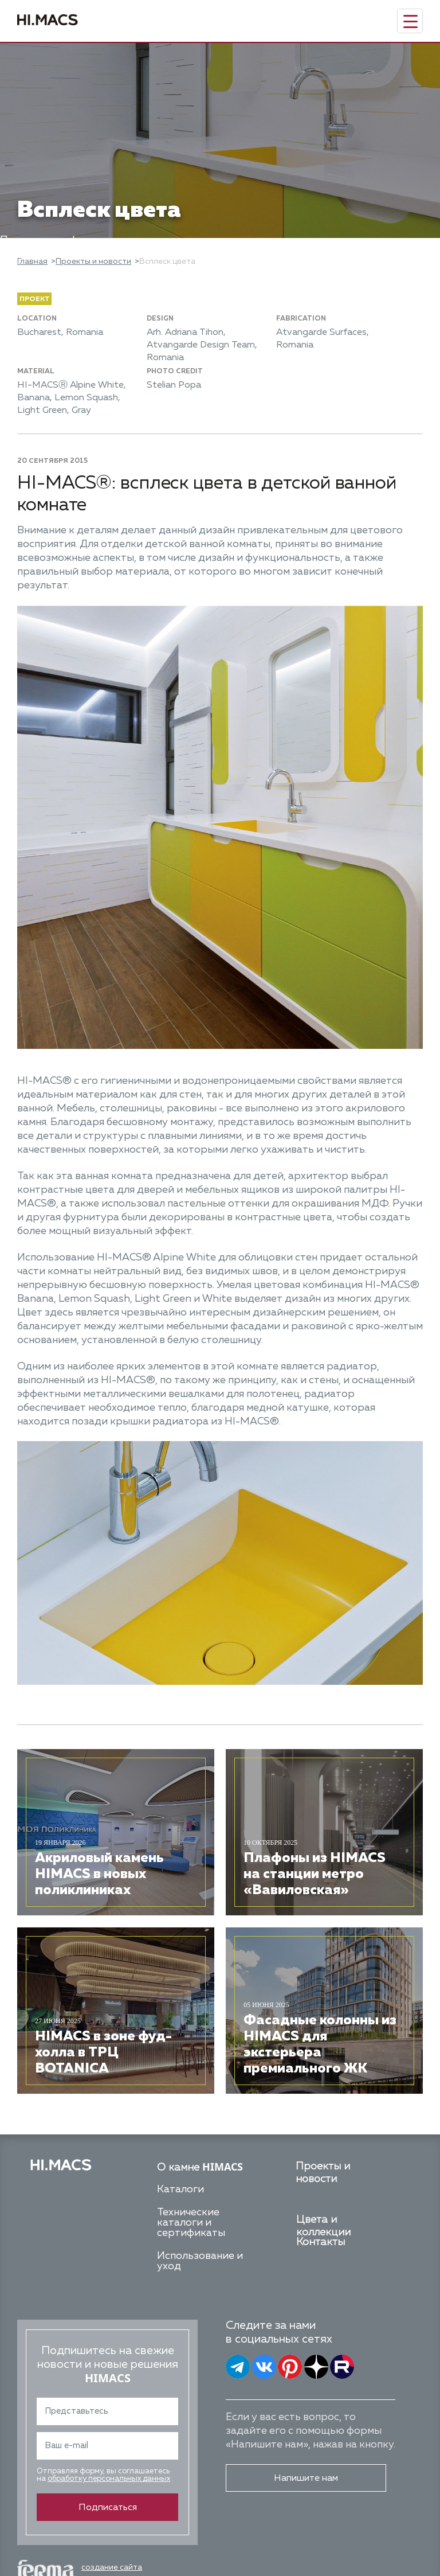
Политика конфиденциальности (80, 240)
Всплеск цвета (167, 261)
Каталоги (180, 2189)
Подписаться (107, 2507)
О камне (200, 2168)
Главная (32, 261)
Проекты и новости (93, 261)
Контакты (320, 2242)
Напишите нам (306, 2478)
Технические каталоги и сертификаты (191, 2222)
